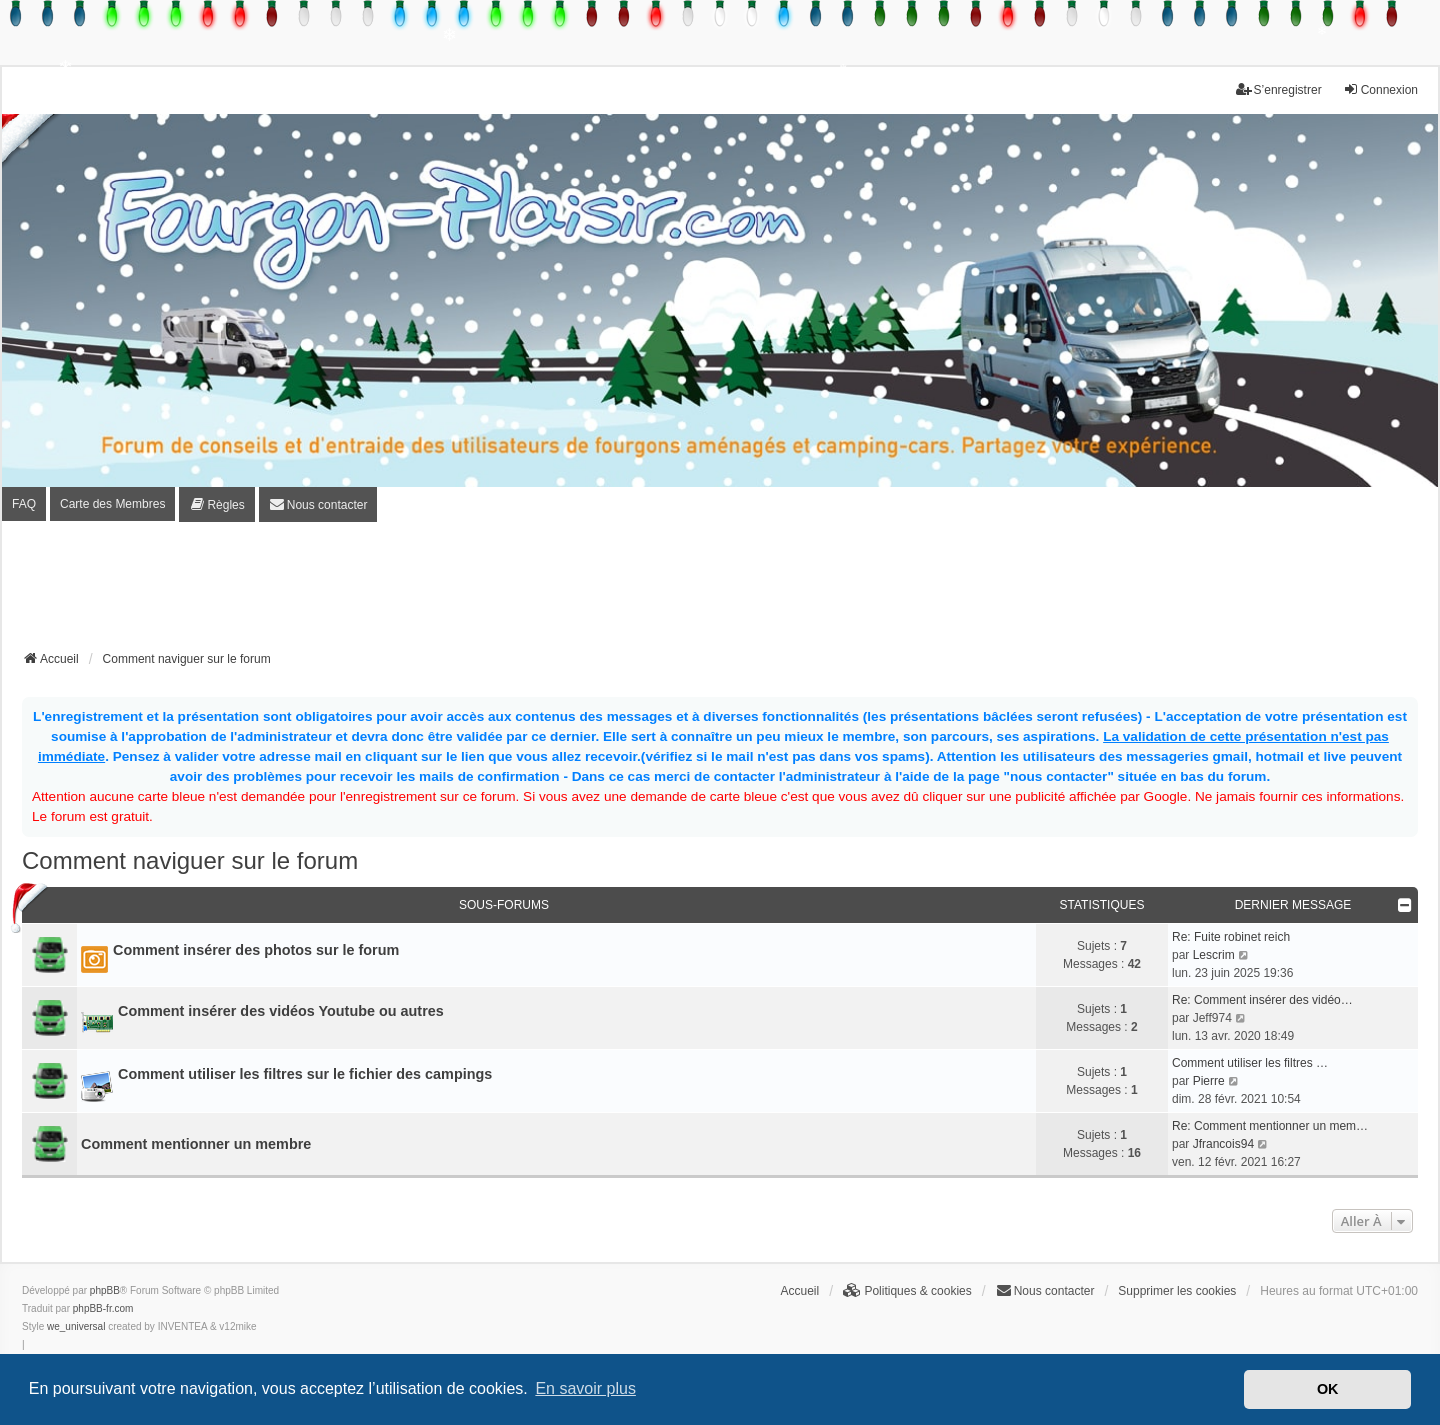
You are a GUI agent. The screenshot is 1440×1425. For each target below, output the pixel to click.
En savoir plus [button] (585, 1388)
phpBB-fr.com (103, 1308)
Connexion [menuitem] (1380, 89)
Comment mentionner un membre (196, 1144)
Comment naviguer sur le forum (190, 860)
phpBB (105, 1290)
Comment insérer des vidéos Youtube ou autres (281, 1011)
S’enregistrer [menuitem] (1279, 89)
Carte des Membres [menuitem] (112, 504)
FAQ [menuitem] (24, 504)
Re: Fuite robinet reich (1231, 937)
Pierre (1209, 1081)
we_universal (76, 1326)
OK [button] (1328, 1389)
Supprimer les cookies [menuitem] (1177, 1291)
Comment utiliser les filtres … (1250, 1063)
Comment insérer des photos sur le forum (256, 950)
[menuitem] (216, 504)
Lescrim (1214, 955)
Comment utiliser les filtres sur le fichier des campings (305, 1074)
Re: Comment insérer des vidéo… (1262, 1000)
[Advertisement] (720, 592)
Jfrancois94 (1223, 1144)
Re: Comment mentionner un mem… (1270, 1126)
